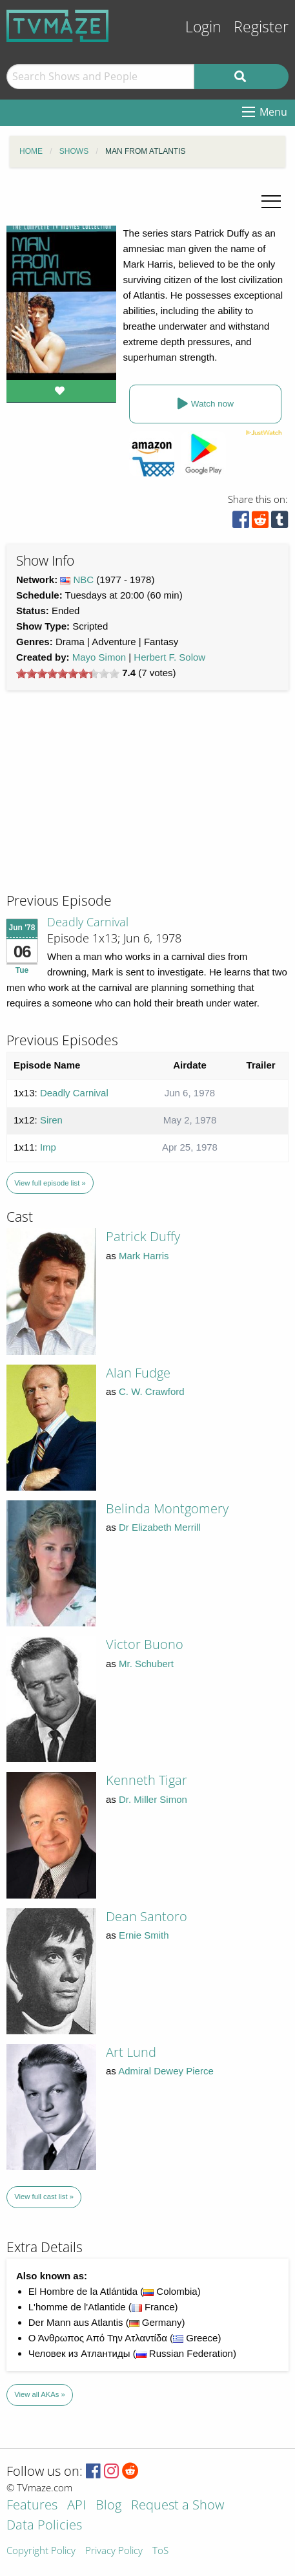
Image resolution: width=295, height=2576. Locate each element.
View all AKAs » (39, 2394)
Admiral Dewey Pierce (166, 2070)
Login (203, 27)
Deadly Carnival (87, 922)
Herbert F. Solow (169, 657)
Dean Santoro (146, 1916)
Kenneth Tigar (146, 1780)
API (76, 2505)
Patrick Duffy (143, 1236)
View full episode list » (49, 1183)
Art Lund (131, 2052)
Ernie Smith (144, 1935)
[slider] (67, 673)
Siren (51, 1119)
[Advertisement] (103, 803)
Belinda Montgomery (167, 1508)
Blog (108, 2505)
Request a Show (177, 2505)
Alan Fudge (138, 1372)
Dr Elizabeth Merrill (160, 1527)
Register (261, 27)
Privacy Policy (114, 2551)
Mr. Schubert (146, 1663)
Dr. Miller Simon (153, 1799)
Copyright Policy (41, 2551)
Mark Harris (144, 1255)
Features (31, 2505)
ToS (160, 2551)
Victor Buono (144, 1644)
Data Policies (44, 2525)
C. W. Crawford (152, 1391)
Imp (48, 1147)
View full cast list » (44, 2196)
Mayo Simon (99, 657)
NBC (84, 579)
